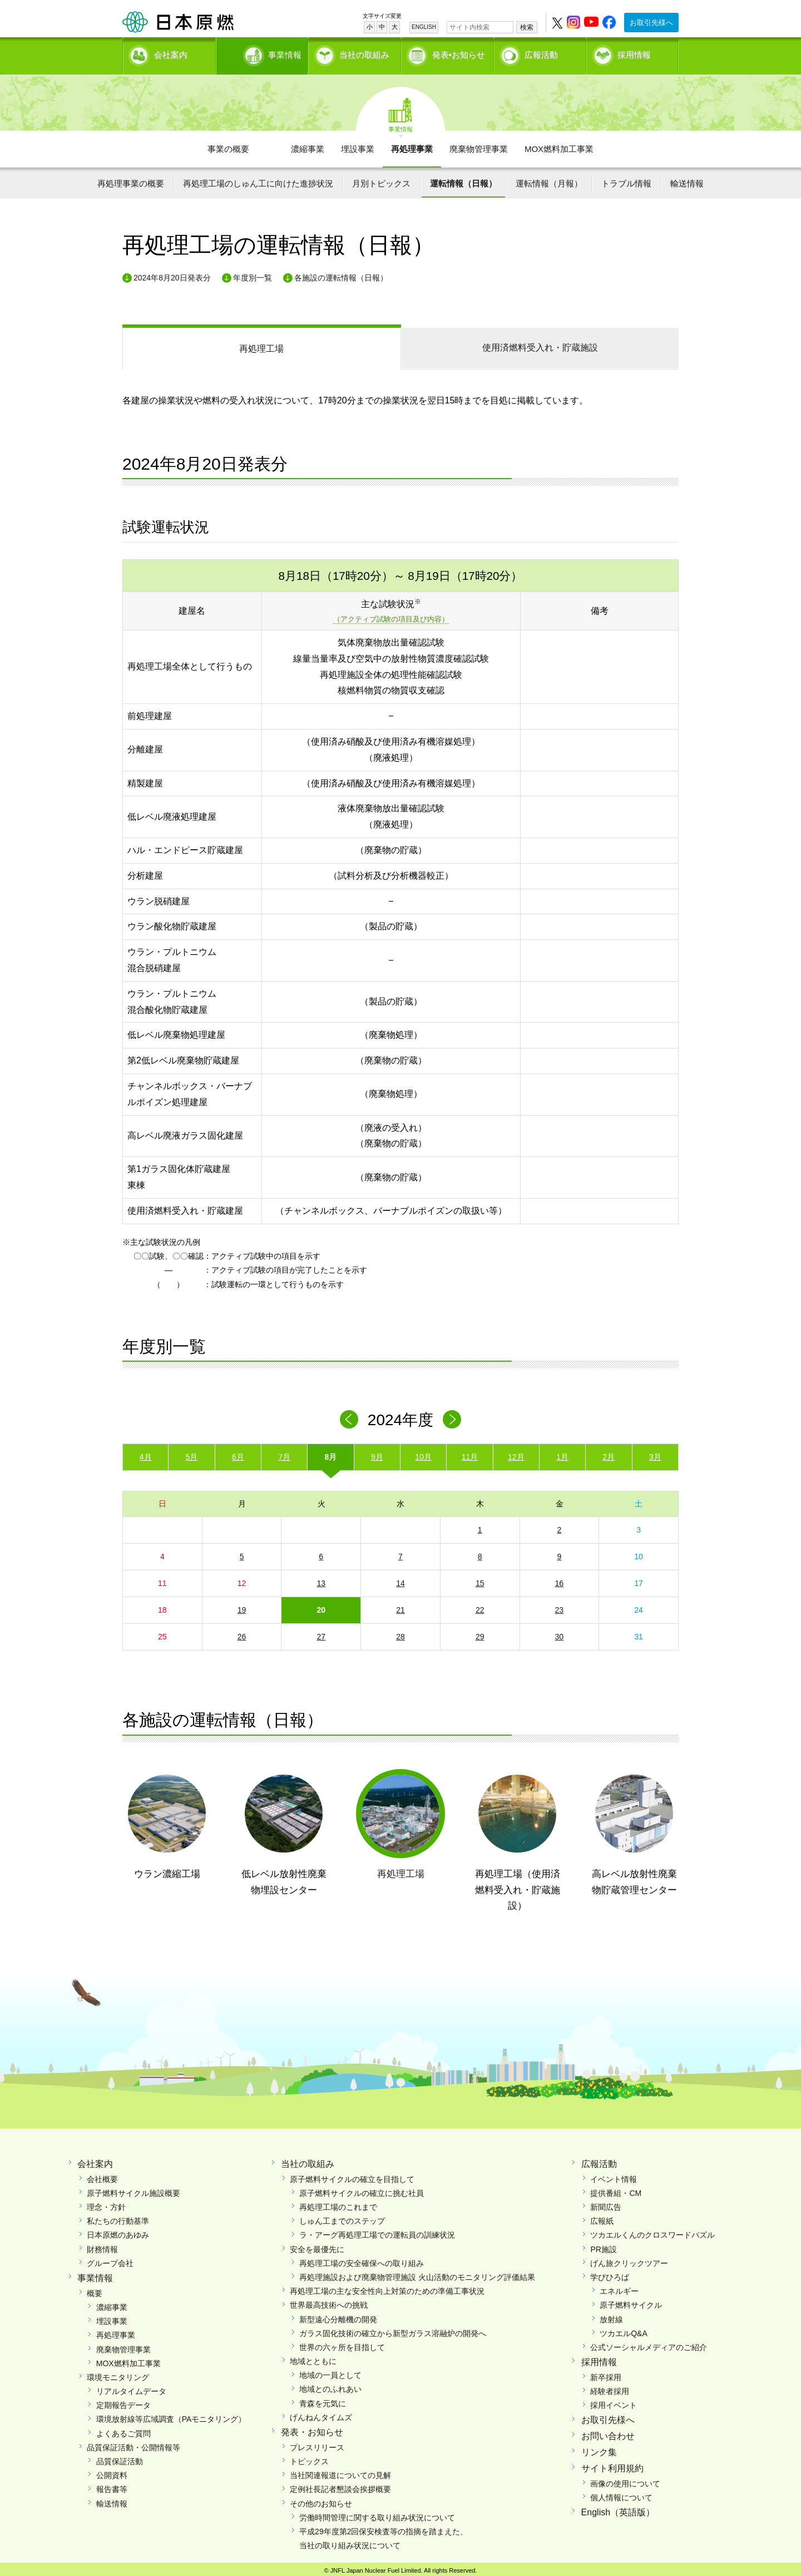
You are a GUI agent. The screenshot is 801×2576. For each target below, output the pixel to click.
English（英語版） (618, 2508)
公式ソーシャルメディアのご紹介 (648, 2343)
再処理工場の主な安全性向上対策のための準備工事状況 (387, 2287)
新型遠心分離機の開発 (338, 2315)
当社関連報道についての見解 (340, 2471)
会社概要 (102, 2175)
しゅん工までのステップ (342, 2217)
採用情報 (634, 53)
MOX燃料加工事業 (559, 145)
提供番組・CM (615, 2189)
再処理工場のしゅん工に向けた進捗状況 (258, 179)
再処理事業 (412, 145)
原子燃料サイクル (631, 2301)
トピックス (309, 2457)
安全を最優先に (317, 2245)
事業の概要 (228, 145)
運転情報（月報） (549, 179)
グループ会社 (110, 2259)
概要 (94, 2289)
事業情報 (263, 53)
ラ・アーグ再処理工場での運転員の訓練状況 (377, 2231)
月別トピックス (381, 179)
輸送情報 (687, 179)
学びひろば (609, 2273)
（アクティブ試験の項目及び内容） (391, 616)
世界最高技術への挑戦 (329, 2301)
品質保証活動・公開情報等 (133, 2443)
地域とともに (313, 2357)
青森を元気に (322, 2399)
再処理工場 (261, 345)
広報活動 (541, 53)
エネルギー (619, 2287)
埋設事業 (357, 145)
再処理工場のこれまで (338, 2203)
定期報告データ (123, 2401)
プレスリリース (317, 2443)
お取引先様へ (651, 22)
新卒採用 (605, 2373)
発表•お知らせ (458, 53)
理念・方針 (106, 2203)
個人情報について (621, 2493)
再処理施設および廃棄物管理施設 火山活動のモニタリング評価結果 (417, 2273)
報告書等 (111, 2485)
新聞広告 (605, 2203)
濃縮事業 (307, 145)
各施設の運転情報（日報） (341, 273)
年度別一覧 (252, 273)
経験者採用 (609, 2387)
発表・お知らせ (312, 2429)
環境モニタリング (118, 2373)
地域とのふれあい (330, 2385)
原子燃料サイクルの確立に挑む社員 (361, 2189)
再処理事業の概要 (130, 179)
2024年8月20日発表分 (172, 273)
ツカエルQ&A (623, 2329)
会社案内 (170, 53)
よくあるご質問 (123, 2429)
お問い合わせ (608, 2432)
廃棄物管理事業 (478, 145)
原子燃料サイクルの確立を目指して (352, 2175)
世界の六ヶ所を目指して (342, 2343)
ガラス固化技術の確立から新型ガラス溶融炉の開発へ (392, 2329)
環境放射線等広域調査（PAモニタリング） (171, 2415)
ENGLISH (424, 27)
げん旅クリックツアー (629, 2259)
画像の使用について (625, 2479)
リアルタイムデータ (131, 2387)
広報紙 (602, 2217)
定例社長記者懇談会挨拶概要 (340, 2485)
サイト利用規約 (612, 2464)
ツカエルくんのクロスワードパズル (652, 2231)
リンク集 (599, 2449)
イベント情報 (613, 2175)
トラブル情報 (626, 179)
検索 (526, 27)
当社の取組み (364, 53)
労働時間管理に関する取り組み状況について (377, 2513)
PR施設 (603, 2245)
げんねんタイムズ (321, 2413)
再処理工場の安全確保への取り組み (361, 2259)
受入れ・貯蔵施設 (540, 344)
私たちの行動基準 (118, 2217)
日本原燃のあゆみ (118, 2231)
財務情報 (102, 2245)
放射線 (611, 2315)
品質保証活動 (119, 2457)
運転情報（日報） (463, 179)
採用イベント (613, 2401)
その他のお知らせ (321, 2499)
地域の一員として (330, 2371)
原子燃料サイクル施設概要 (133, 2189)
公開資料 (111, 2471)
